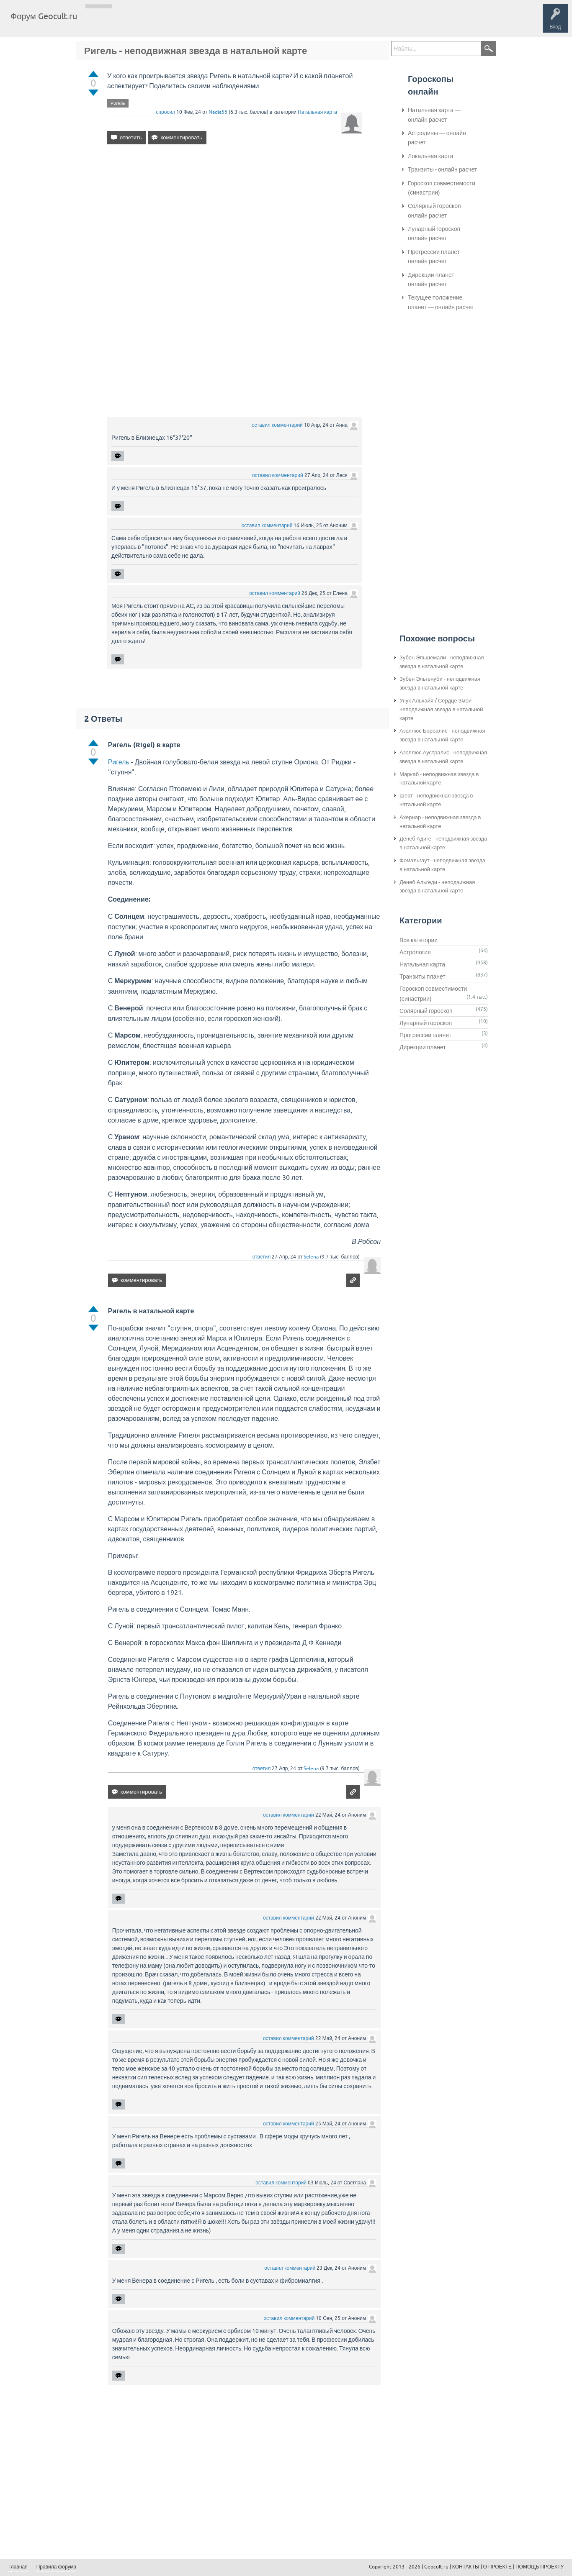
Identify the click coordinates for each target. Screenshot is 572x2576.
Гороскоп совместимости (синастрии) (441, 188)
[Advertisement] (234, 223)
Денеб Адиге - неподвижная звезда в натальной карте (443, 843)
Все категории (418, 940)
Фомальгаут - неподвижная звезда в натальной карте (442, 864)
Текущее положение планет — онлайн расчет (441, 302)
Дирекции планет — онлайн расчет (434, 279)
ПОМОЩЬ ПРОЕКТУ (539, 2567)
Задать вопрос (222, 22)
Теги (154, 22)
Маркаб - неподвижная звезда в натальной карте (439, 778)
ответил (262, 1257)
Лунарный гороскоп (425, 1023)
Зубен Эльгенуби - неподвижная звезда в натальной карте (439, 683)
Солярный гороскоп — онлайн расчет (438, 210)
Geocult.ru (436, 2567)
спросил (165, 112)
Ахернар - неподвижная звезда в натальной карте (440, 821)
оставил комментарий (277, 425)
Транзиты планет (422, 976)
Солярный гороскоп (426, 1010)
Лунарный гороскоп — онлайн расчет (437, 233)
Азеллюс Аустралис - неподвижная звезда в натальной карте (443, 756)
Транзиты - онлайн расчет (442, 169)
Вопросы (127, 22)
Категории (183, 22)
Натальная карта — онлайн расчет (434, 115)
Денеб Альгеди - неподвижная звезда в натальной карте (437, 886)
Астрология (415, 952)
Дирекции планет (422, 1047)
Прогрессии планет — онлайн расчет (437, 256)
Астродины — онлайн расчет (437, 138)
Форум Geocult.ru (43, 16)
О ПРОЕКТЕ (497, 2567)
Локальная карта (430, 156)
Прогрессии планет (425, 1035)
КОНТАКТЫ (465, 2567)
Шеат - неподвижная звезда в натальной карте (436, 799)
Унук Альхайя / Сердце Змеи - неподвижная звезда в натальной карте (441, 709)
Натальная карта (317, 112)
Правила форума (56, 2567)
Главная (99, 22)
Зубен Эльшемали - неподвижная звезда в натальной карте (441, 661)
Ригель (118, 103)
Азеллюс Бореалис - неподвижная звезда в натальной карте (442, 735)
